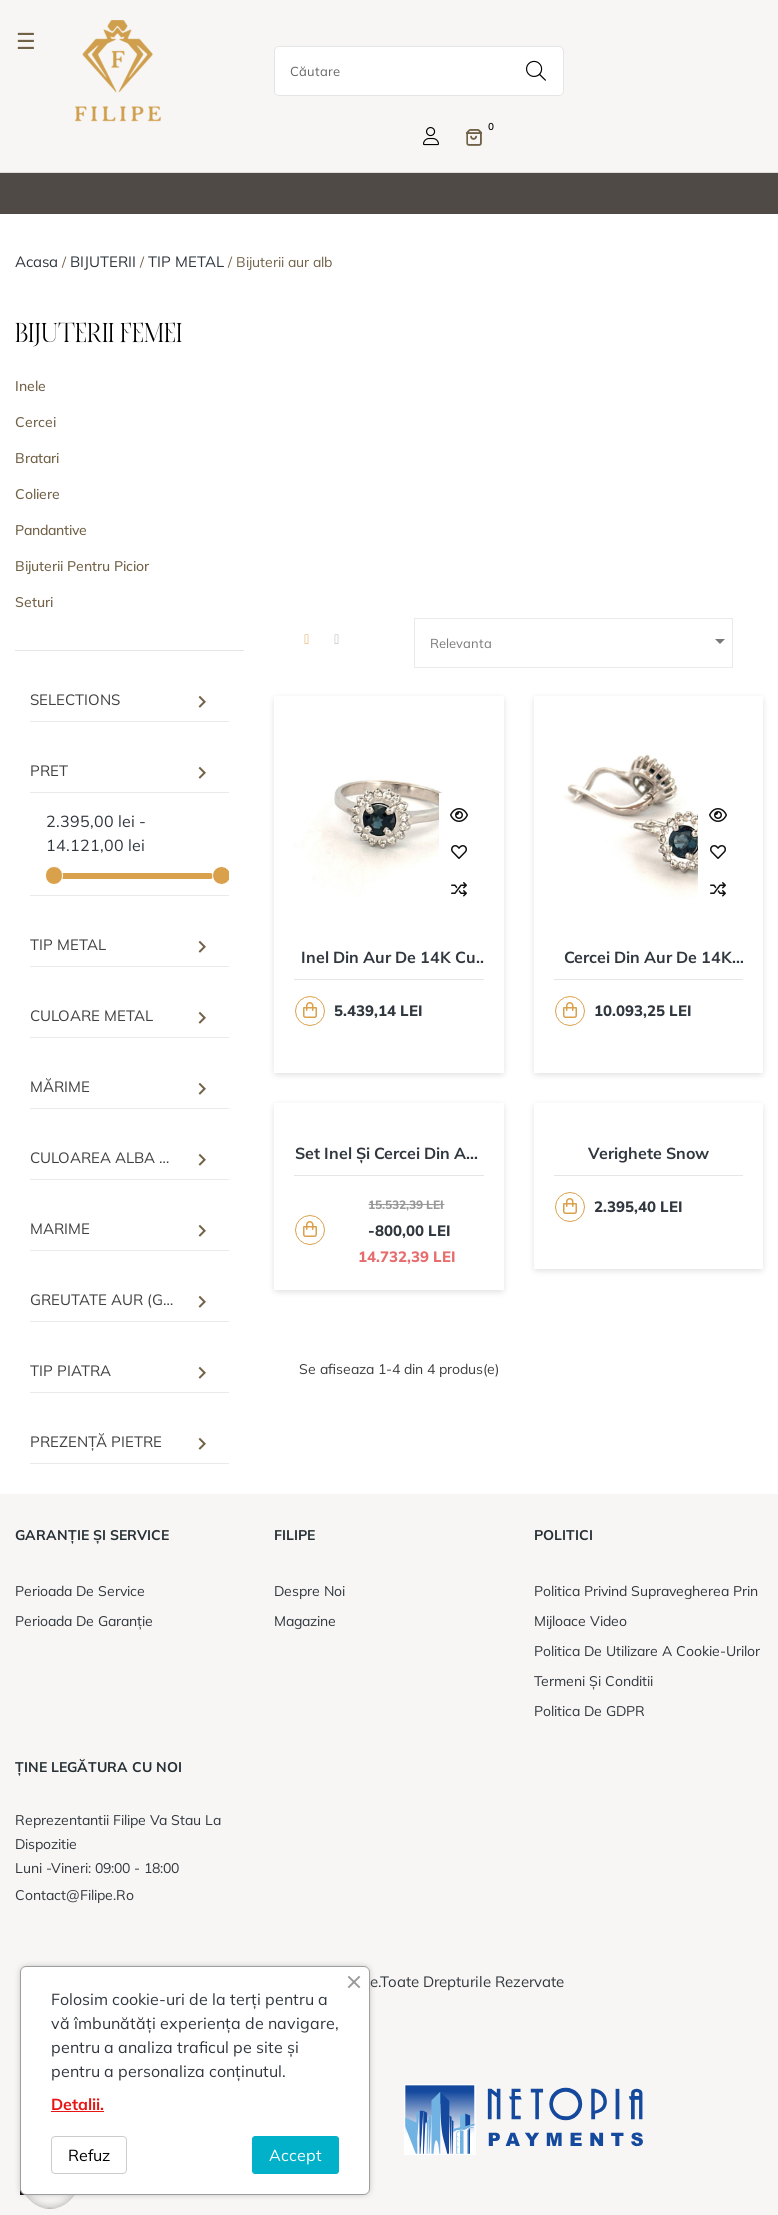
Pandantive (51, 530)
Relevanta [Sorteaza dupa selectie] (581, 641)
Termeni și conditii (593, 1681)
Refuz (89, 2155)
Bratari (37, 458)
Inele (30, 386)
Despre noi (309, 1591)
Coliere (37, 494)
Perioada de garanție (84, 1621)
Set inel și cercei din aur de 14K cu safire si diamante (388, 1154)
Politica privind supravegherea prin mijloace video (646, 1606)
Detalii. (77, 2104)
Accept (295, 2155)
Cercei (35, 422)
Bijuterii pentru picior (82, 566)
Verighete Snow (648, 1153)
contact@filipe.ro (74, 1895)
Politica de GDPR (589, 1711)
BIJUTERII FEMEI (98, 334)
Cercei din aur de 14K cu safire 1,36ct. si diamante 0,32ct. (648, 958)
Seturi (34, 602)
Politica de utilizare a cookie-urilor (647, 1651)
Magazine (305, 1621)
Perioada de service (80, 1591)
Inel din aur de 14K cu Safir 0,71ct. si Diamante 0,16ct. (388, 958)
